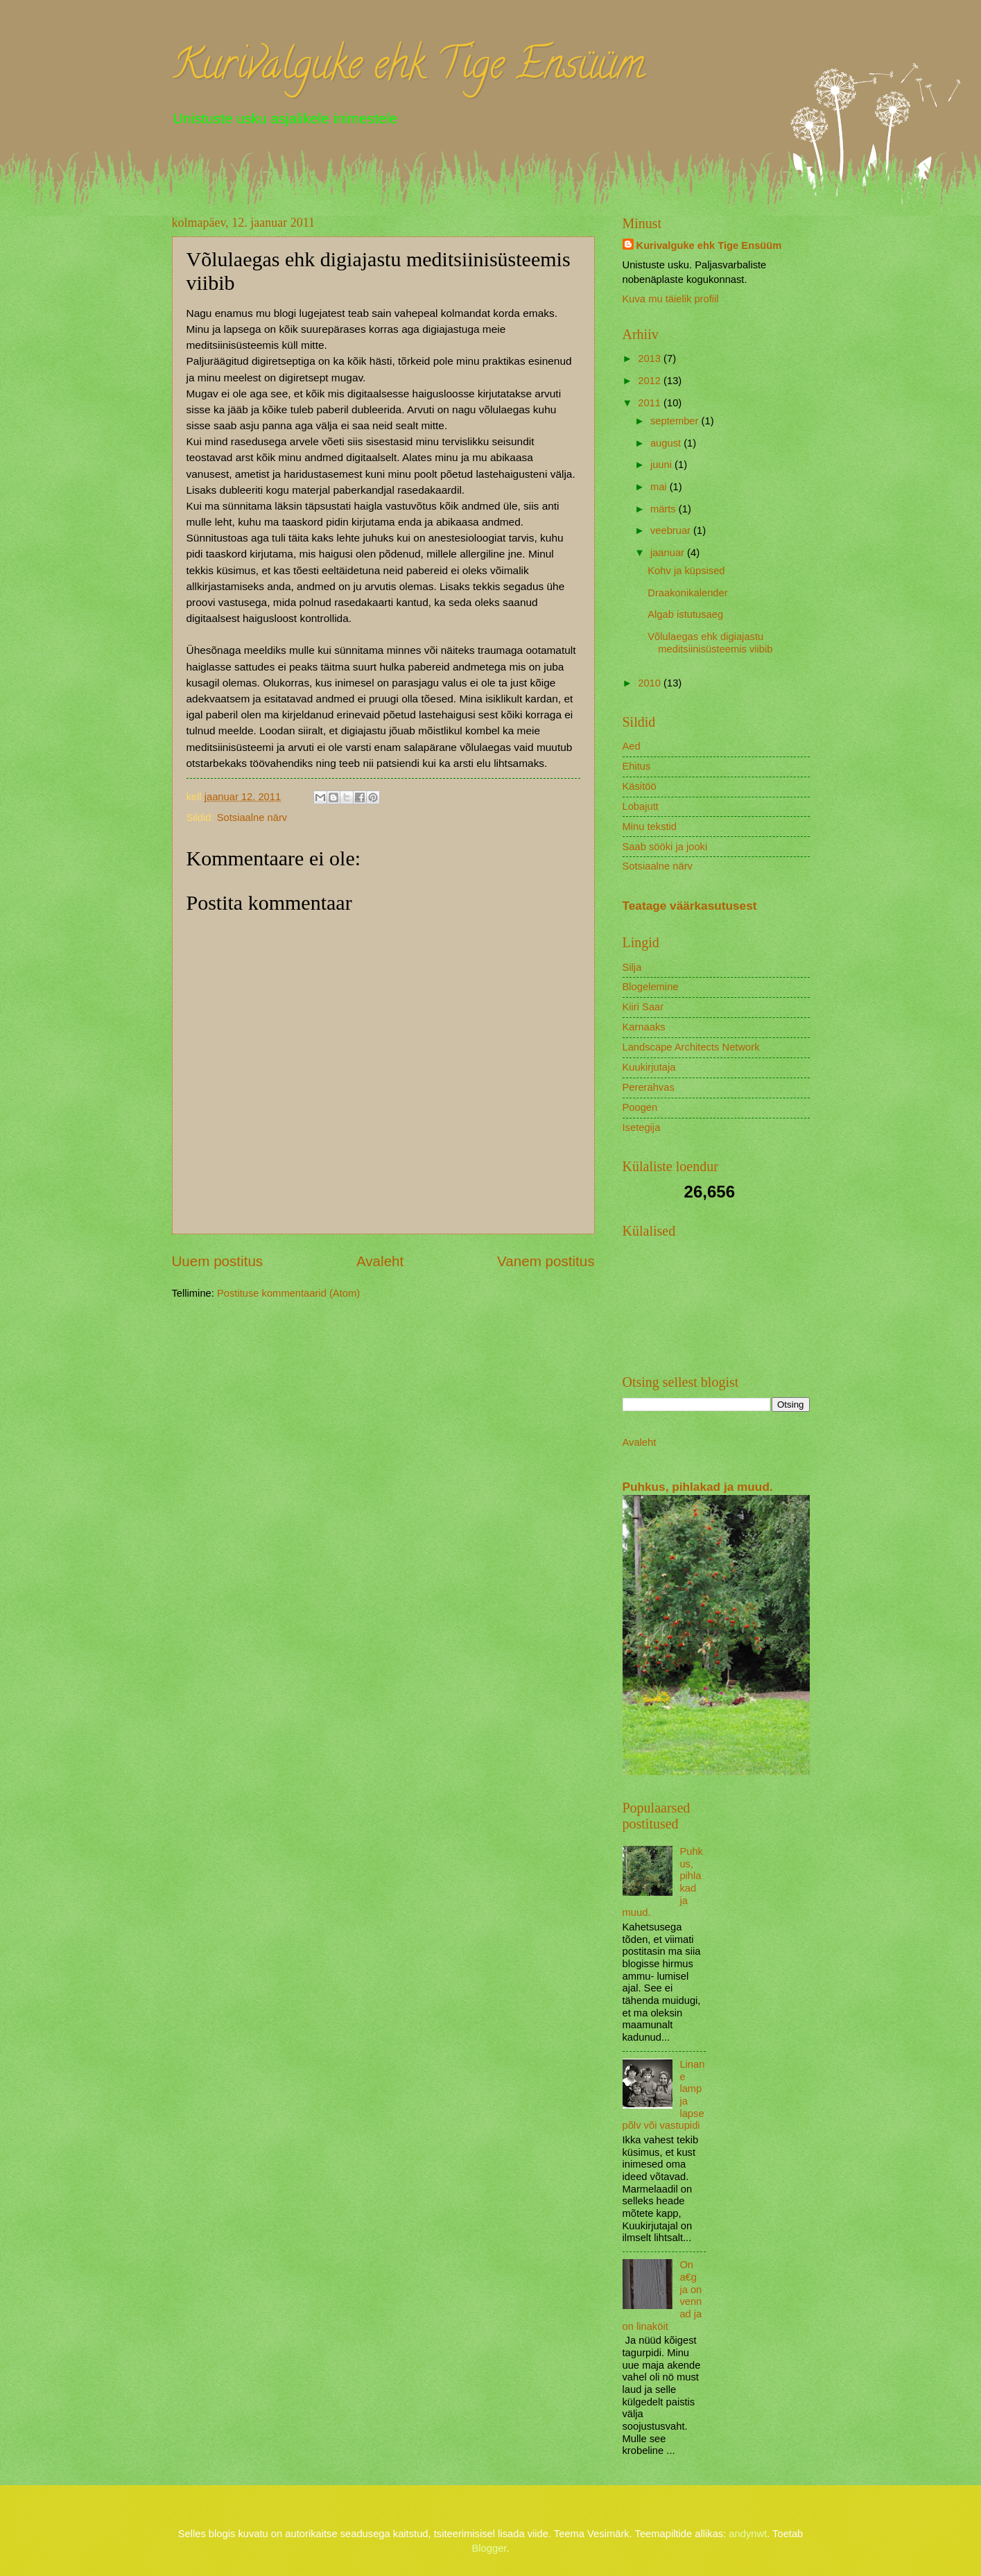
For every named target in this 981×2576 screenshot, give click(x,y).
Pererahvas (649, 1087)
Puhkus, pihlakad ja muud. (698, 1487)
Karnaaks (644, 1026)
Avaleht (379, 1261)
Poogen (640, 1107)
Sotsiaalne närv (252, 817)
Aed (632, 746)
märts (664, 509)
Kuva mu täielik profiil (671, 298)
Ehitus (637, 766)
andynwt (748, 2533)
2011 (650, 402)
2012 (650, 380)
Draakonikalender (687, 592)
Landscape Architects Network (691, 1047)
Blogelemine (651, 986)
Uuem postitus (217, 1261)
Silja (632, 967)
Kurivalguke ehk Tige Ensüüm (408, 68)
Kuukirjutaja (649, 1067)
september (676, 420)
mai (660, 486)
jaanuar (668, 552)
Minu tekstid (650, 826)
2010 (650, 683)
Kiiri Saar (643, 1006)
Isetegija (642, 1127)
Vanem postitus (545, 1261)
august (667, 443)
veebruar (671, 530)
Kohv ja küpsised (686, 570)
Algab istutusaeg (685, 614)
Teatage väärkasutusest (690, 906)
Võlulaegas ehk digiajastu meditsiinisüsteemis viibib (710, 643)
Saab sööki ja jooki (665, 846)
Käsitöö (640, 786)
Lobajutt (641, 806)
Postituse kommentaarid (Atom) (288, 1293)
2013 (650, 358)
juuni (662, 464)
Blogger (488, 2548)
